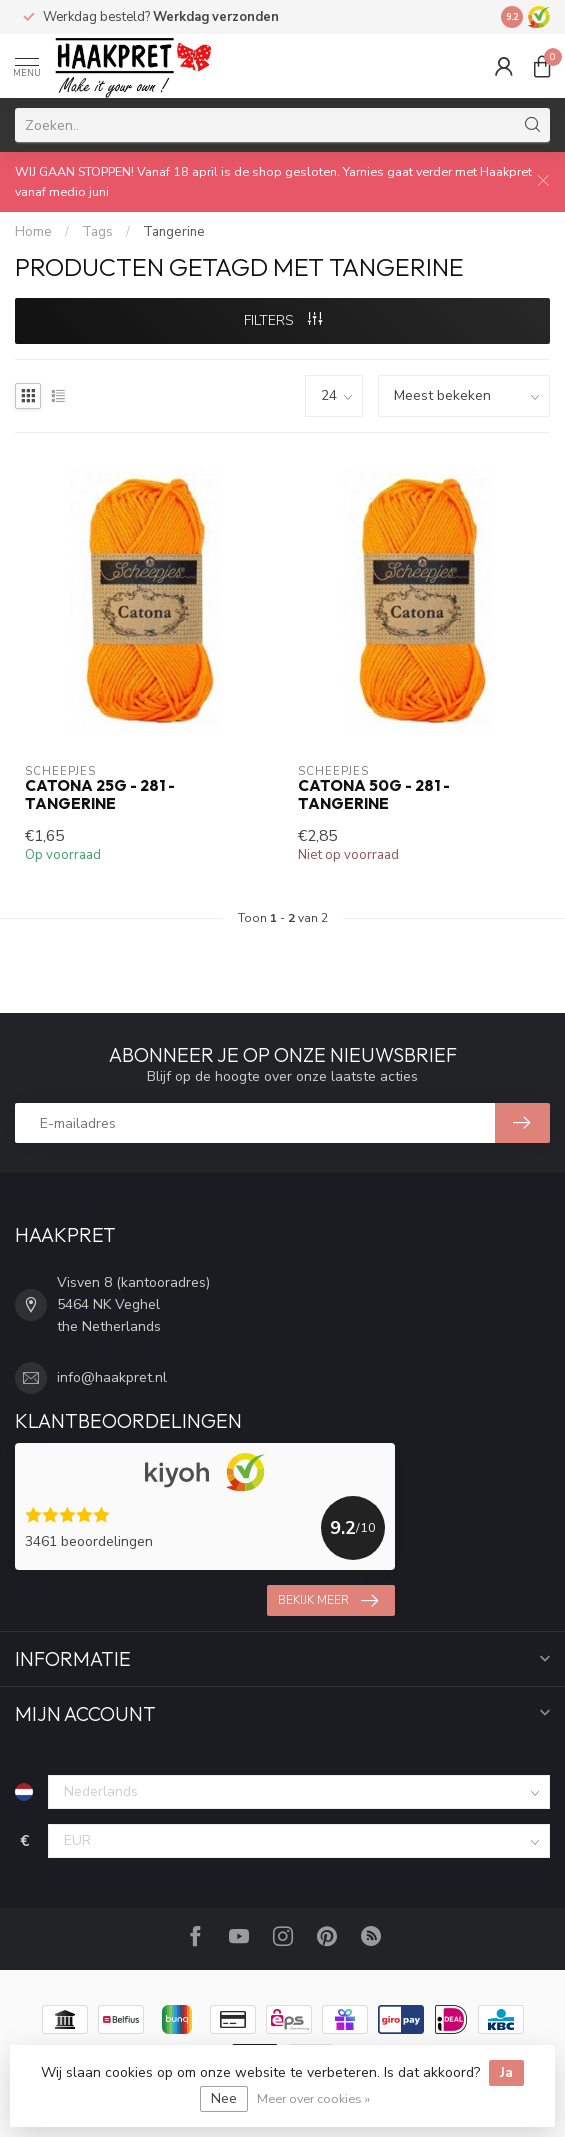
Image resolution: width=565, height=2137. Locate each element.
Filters (283, 320)
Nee (224, 2098)
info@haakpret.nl (112, 1377)
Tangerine (174, 232)
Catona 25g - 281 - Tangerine (100, 795)
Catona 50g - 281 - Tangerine (374, 795)
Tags (97, 232)
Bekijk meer (328, 1601)
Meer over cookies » (313, 2098)
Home (33, 232)
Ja (506, 2072)
